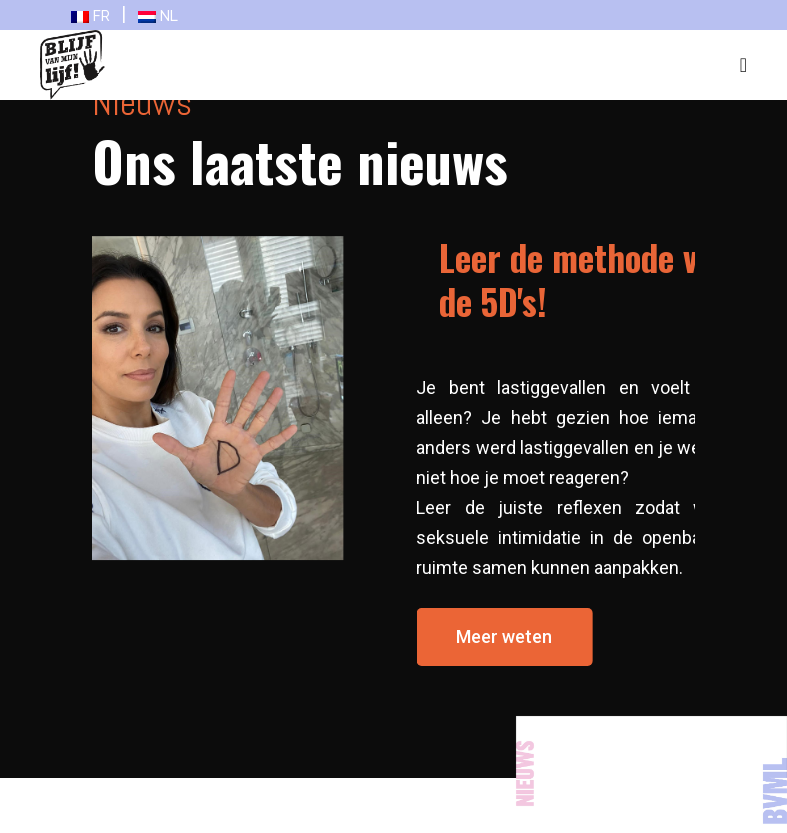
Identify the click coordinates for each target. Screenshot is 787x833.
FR (90, 16)
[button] (519, 637)
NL (158, 16)
